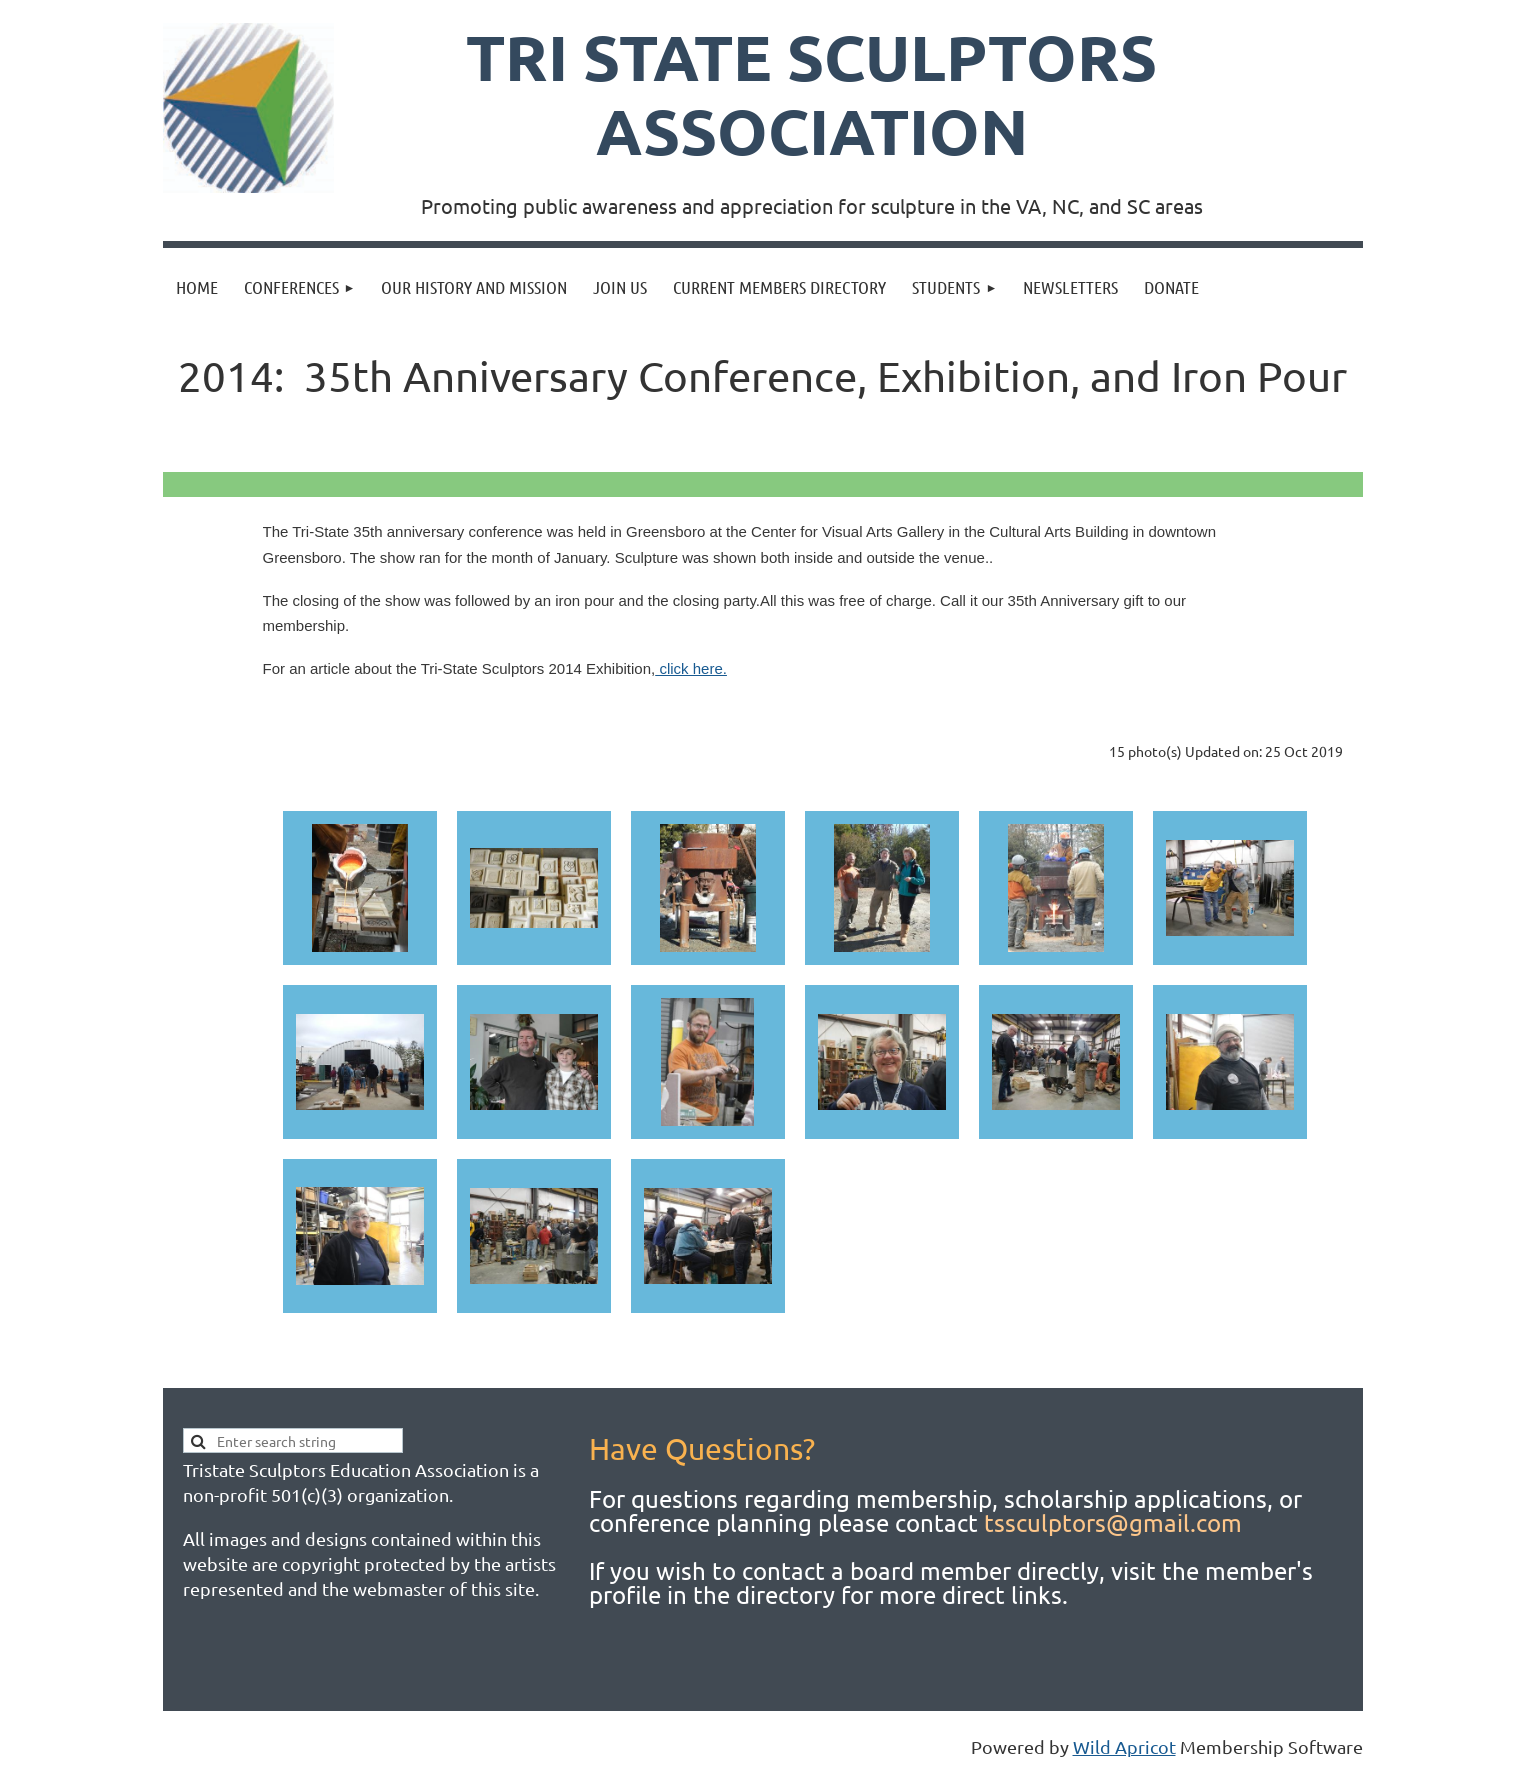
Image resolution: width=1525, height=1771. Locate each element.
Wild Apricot (1124, 1746)
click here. (691, 668)
